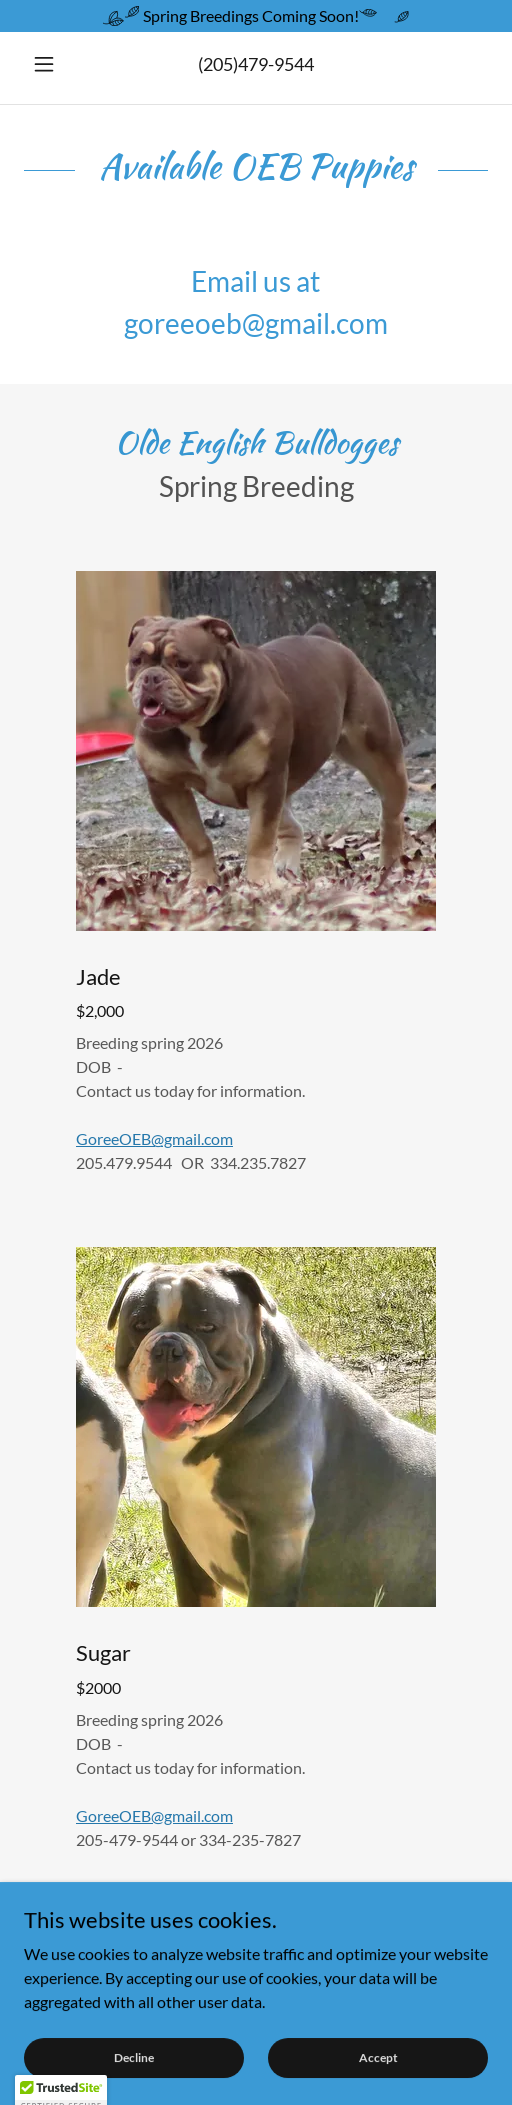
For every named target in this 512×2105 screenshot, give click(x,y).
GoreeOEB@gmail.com (154, 1138)
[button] (59, 64)
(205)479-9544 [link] (256, 64)
